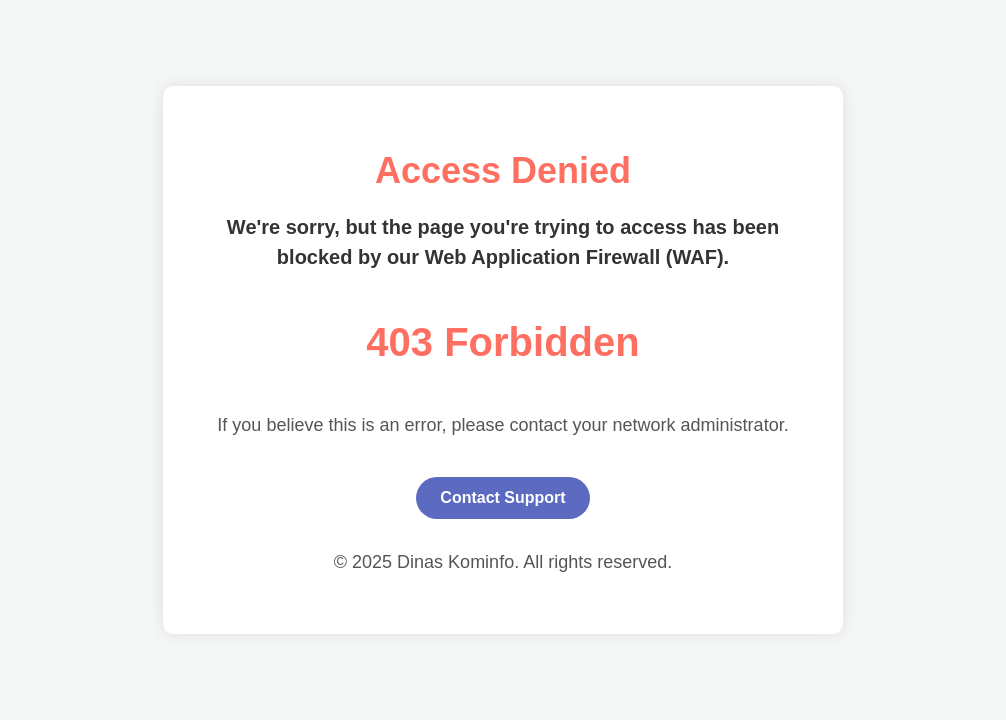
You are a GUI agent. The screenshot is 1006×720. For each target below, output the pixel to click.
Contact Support (502, 497)
